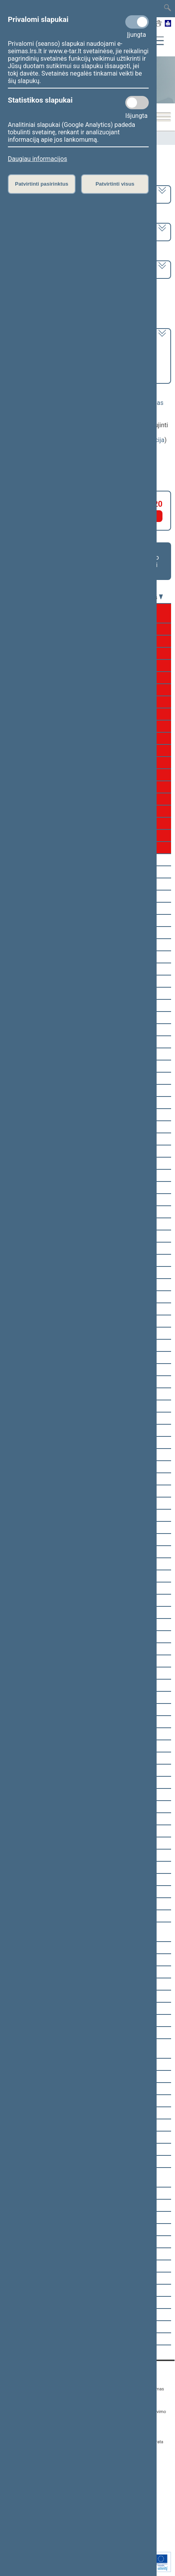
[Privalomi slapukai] (137, 22)
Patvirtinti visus (115, 184)
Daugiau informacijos (37, 159)
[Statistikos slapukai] (137, 102)
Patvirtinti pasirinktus (41, 184)
